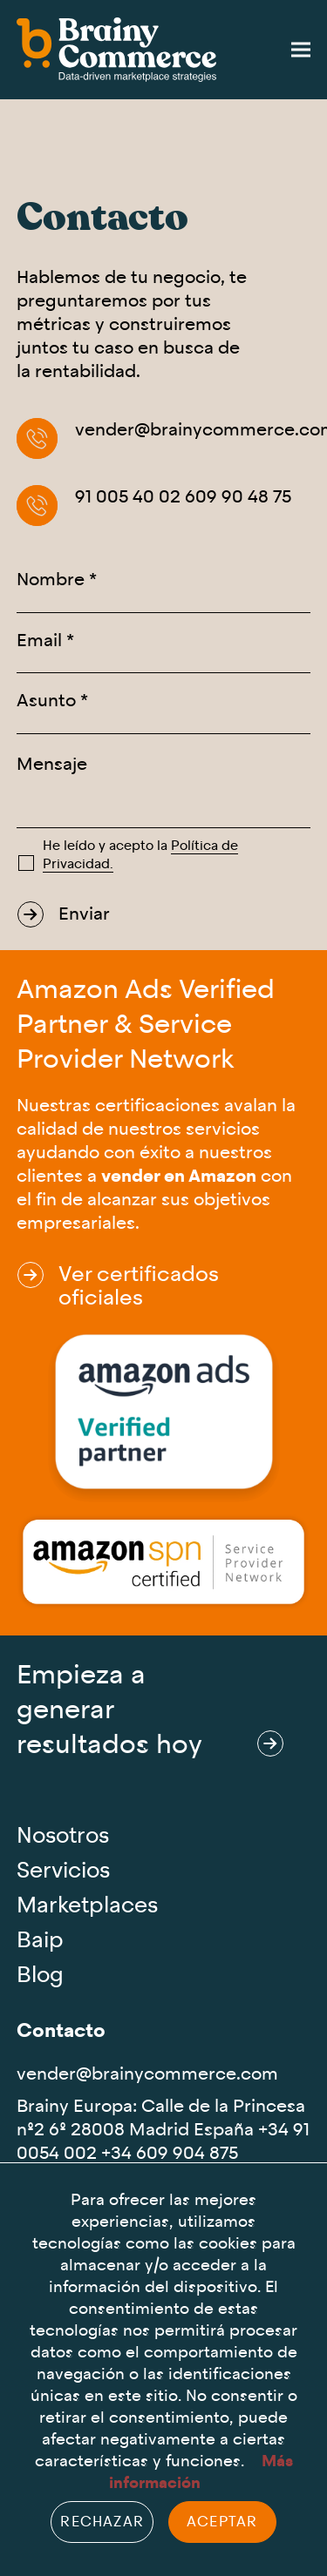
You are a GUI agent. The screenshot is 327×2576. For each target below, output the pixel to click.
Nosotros (63, 1836)
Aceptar (222, 2521)
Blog (40, 1975)
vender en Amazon (178, 1175)
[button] (300, 50)
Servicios (63, 1871)
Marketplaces (87, 1905)
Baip (40, 1940)
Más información (201, 2472)
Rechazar (102, 2521)
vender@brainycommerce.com (147, 2074)
